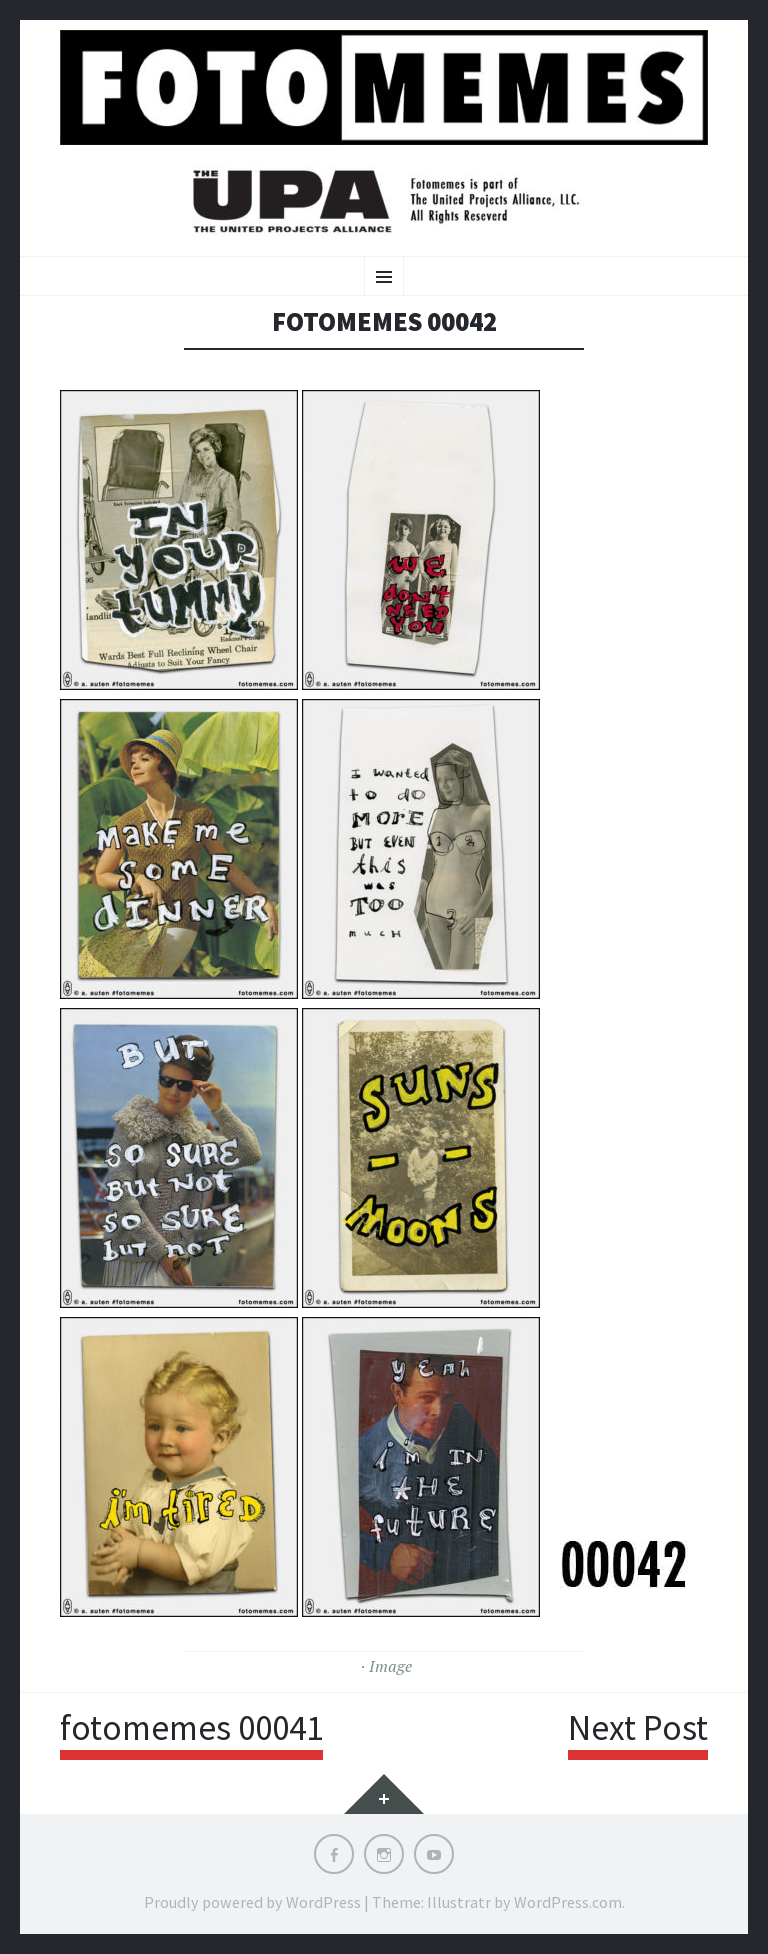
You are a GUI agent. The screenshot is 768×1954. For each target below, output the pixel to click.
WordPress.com (568, 1902)
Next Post (638, 1728)
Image (390, 1666)
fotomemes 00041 (191, 1728)
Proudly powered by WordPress (252, 1902)
